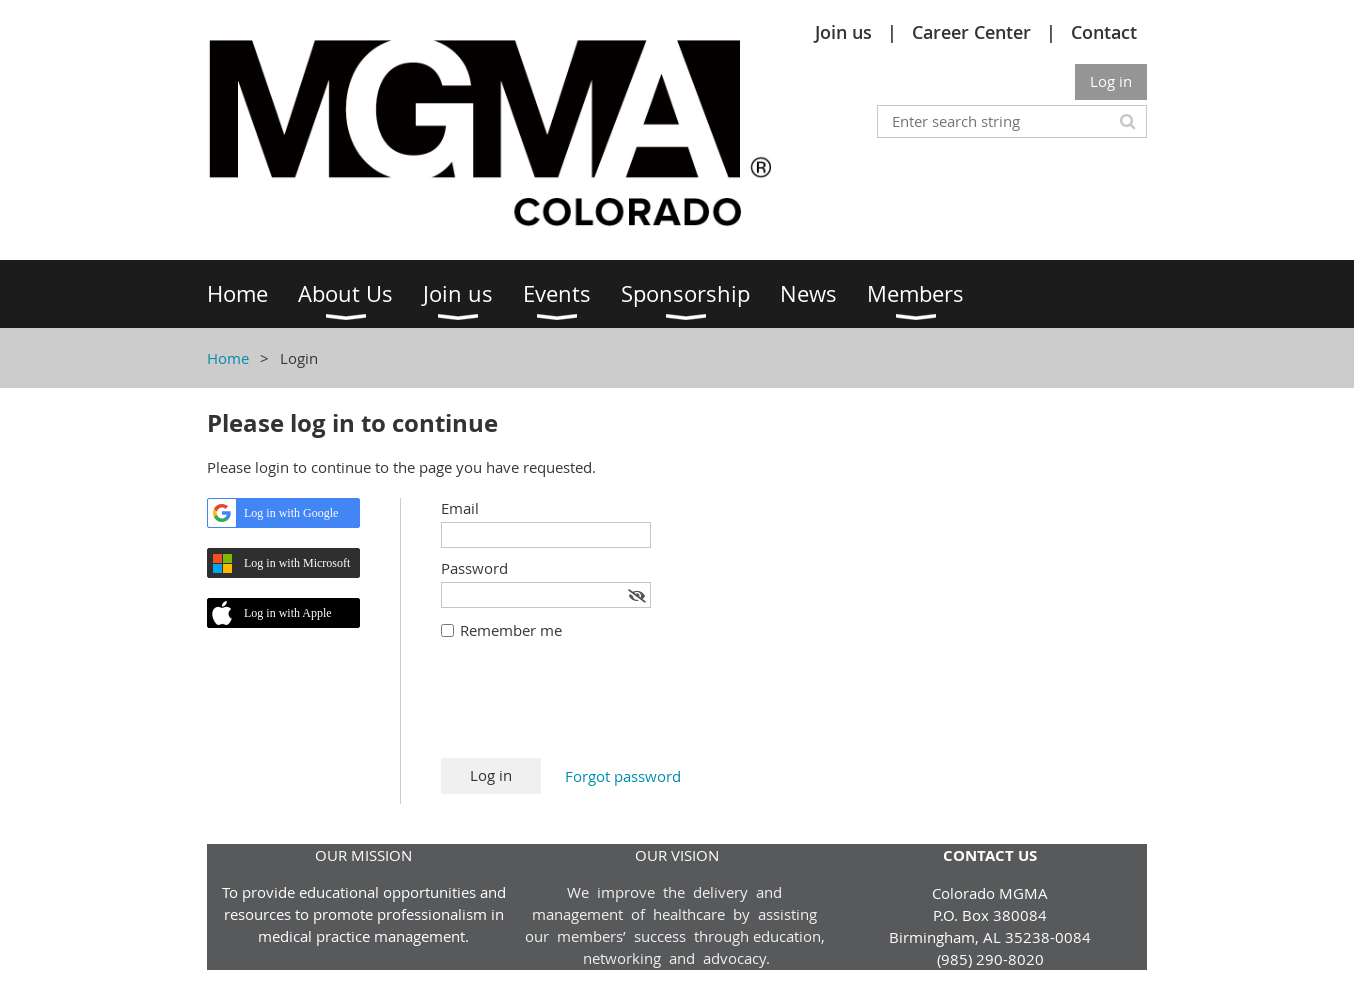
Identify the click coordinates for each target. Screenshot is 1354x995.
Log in (1111, 81)
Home (228, 358)
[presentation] (593, 709)
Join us (843, 32)
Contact (1104, 32)
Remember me (511, 630)
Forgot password (623, 776)
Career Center (971, 32)
